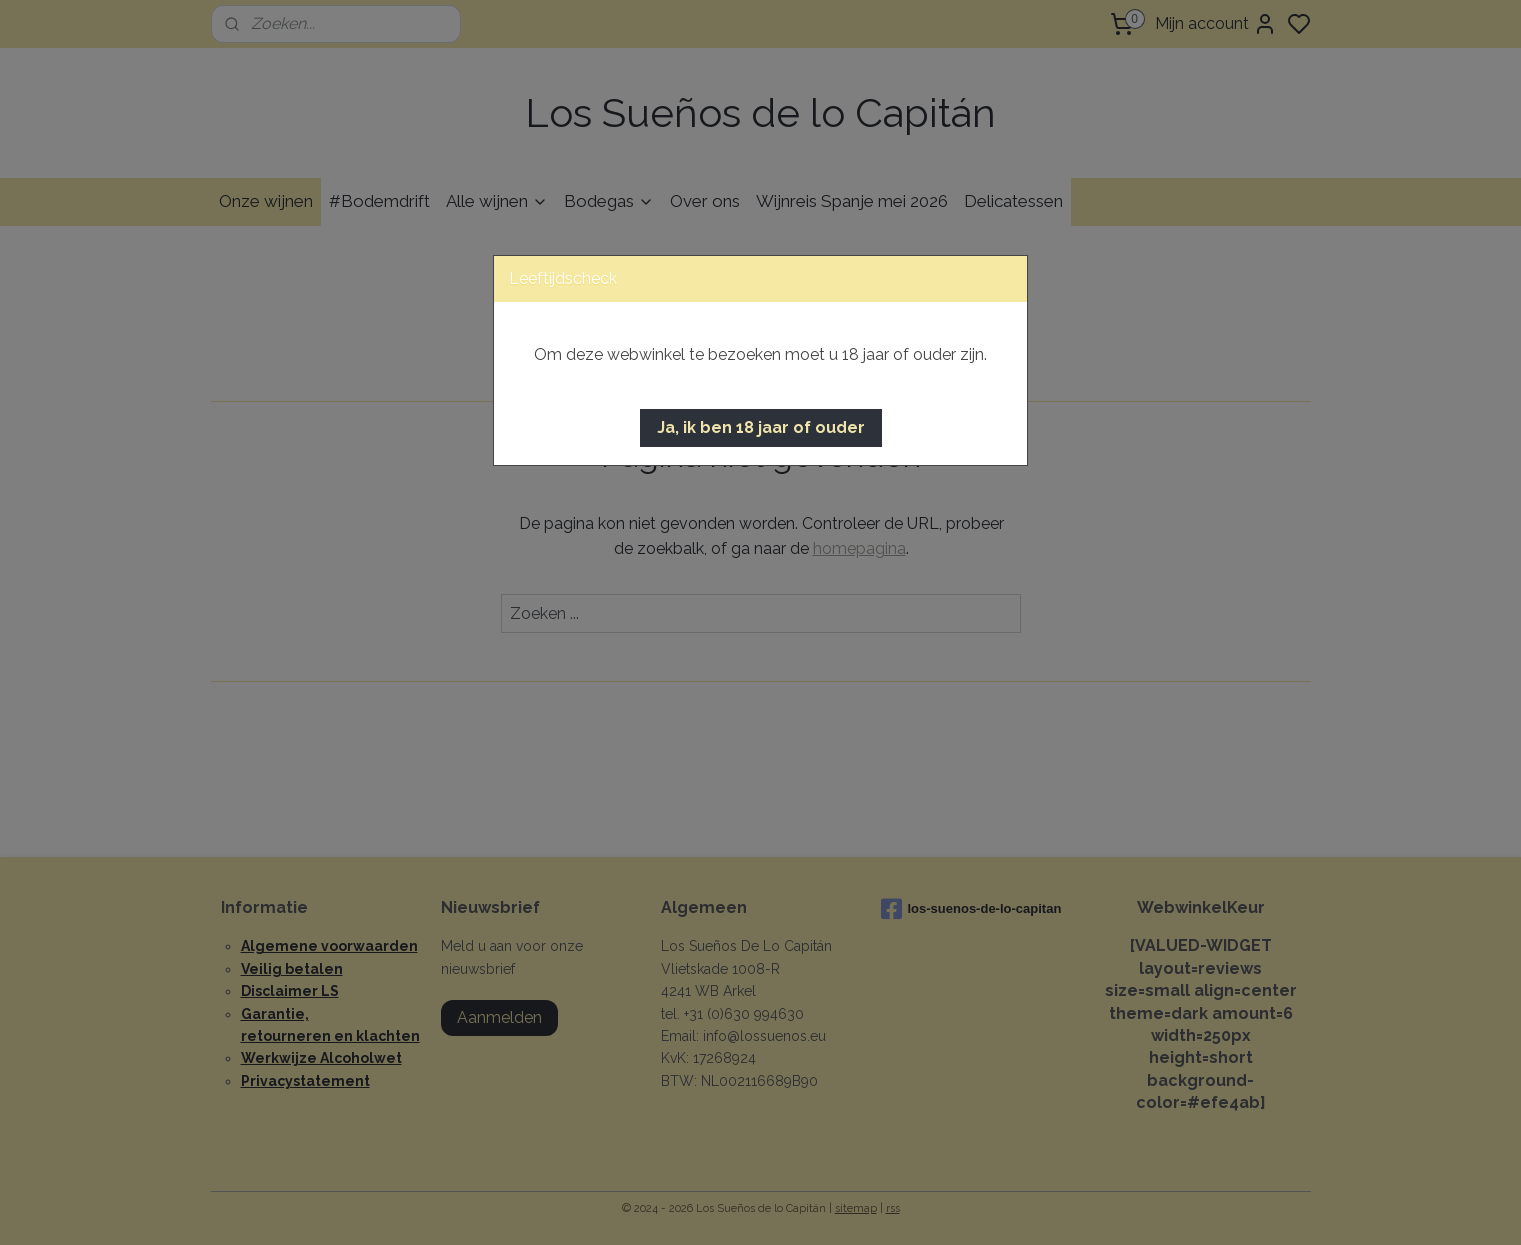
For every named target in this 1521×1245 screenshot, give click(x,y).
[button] (761, 428)
